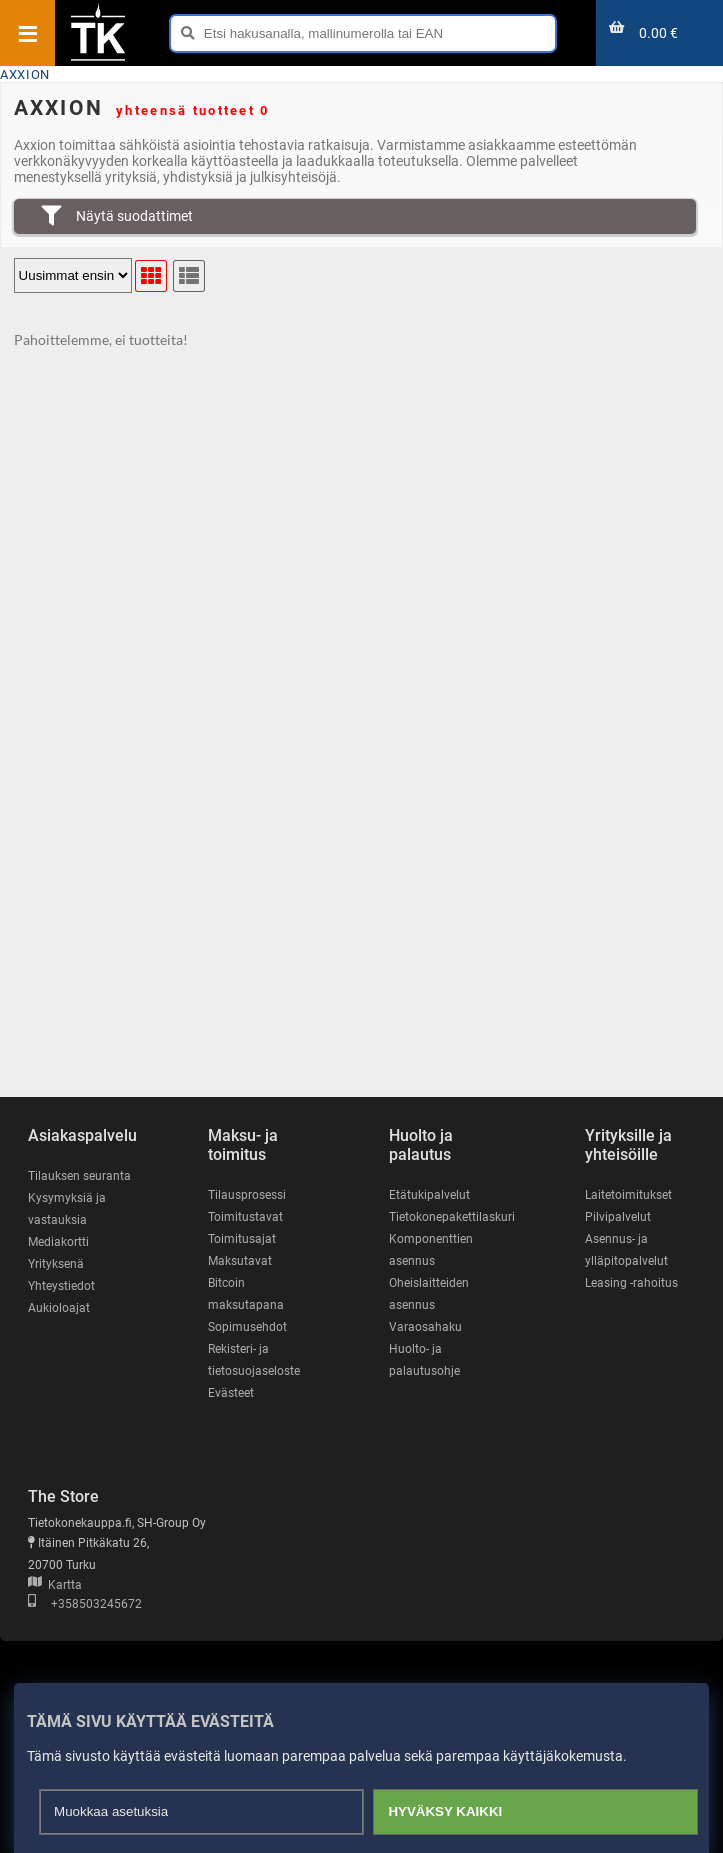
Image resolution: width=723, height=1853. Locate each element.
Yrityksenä (56, 1264)
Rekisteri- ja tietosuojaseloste (254, 1360)
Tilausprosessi (247, 1195)
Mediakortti (58, 1242)
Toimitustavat (245, 1217)
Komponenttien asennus (431, 1250)
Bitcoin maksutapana (246, 1294)
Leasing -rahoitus (631, 1283)
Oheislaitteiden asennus (429, 1294)
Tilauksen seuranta (79, 1176)
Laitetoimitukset (628, 1195)
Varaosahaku (425, 1327)
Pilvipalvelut (618, 1217)
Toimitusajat (242, 1239)
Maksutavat (240, 1261)
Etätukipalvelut (429, 1195)
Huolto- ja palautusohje (424, 1360)
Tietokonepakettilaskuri (452, 1217)
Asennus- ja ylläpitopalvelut (626, 1250)
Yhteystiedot (61, 1286)
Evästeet (231, 1393)
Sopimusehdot (247, 1327)
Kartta (55, 1585)
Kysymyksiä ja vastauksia (67, 1209)
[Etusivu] (98, 59)
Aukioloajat (59, 1308)
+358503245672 (85, 1604)
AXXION (25, 74)
